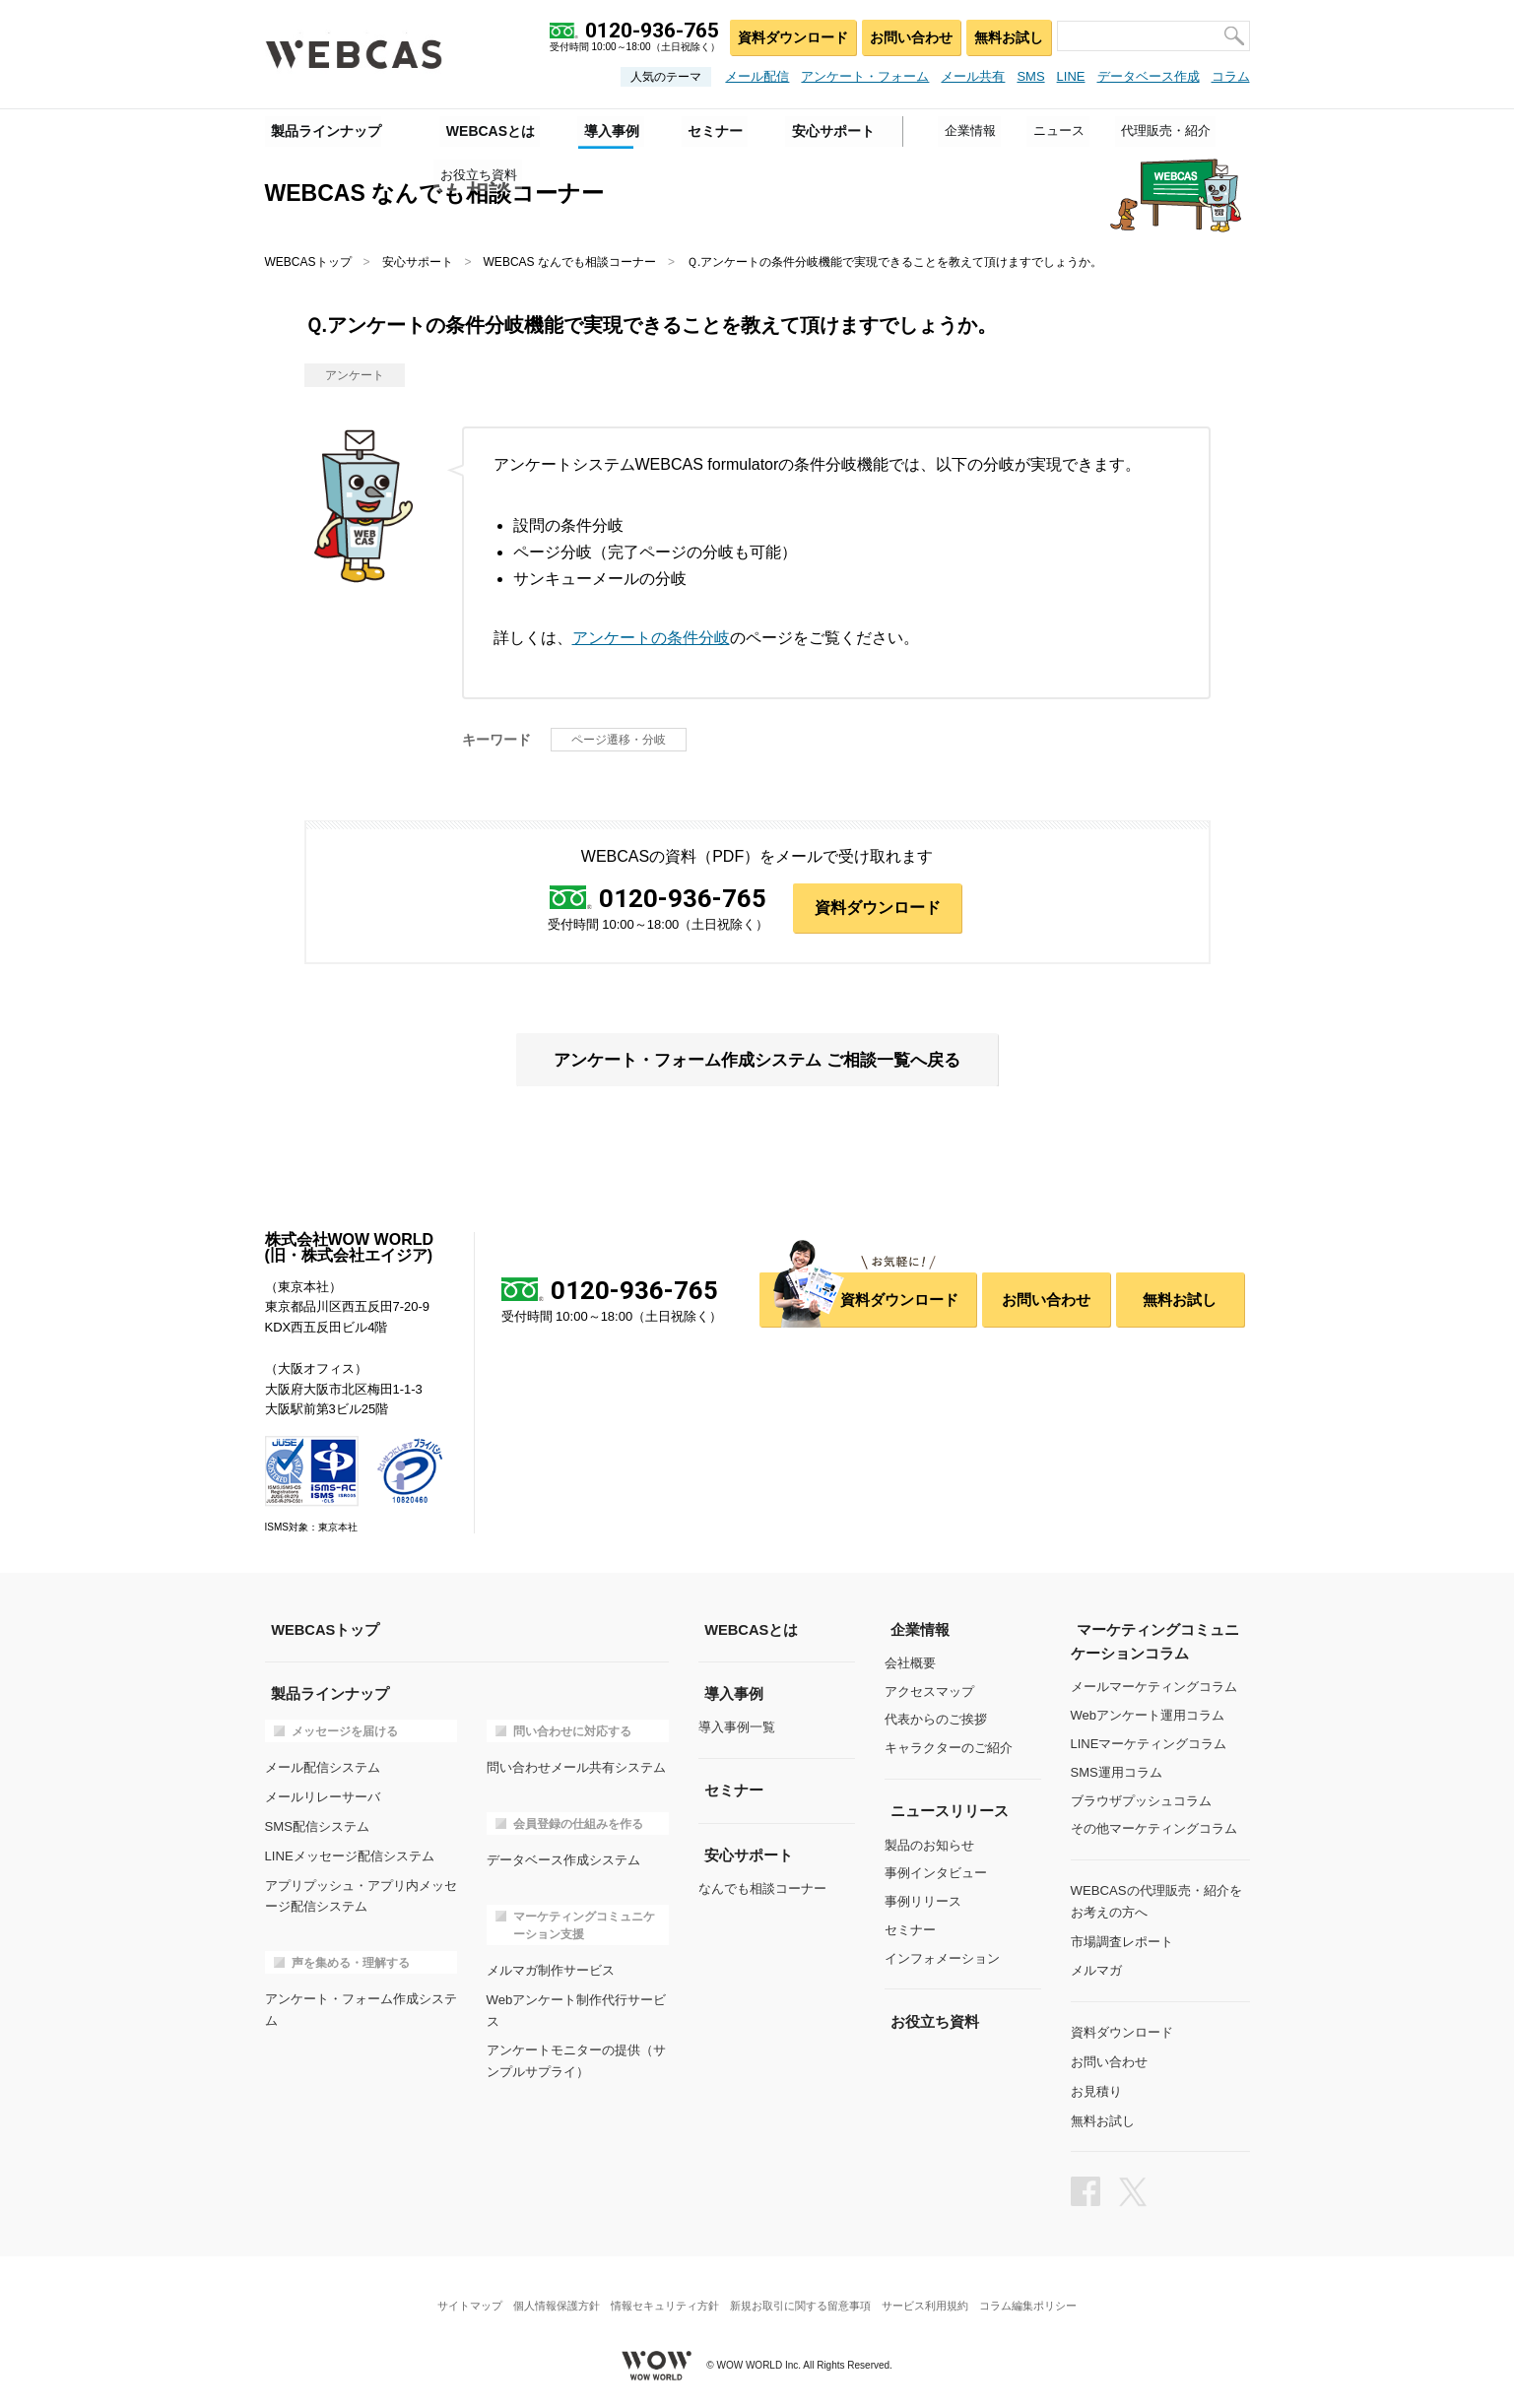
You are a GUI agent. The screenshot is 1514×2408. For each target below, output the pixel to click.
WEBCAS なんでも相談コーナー (570, 262)
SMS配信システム (317, 1824)
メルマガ (1096, 1967)
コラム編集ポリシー (1041, 2294)
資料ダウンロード (788, 35)
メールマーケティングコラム (1154, 1687)
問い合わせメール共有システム (576, 1767)
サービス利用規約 (932, 2294)
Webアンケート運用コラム (1148, 1716)
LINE (1071, 76)
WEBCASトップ (308, 262)
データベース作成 (1148, 76)
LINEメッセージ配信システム (349, 1853)
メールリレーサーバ (322, 1796)
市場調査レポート (1122, 1938)
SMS (1030, 76)
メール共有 (973, 76)
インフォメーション (942, 1958)
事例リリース (923, 1902)
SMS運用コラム (1116, 1773)
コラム (1231, 76)
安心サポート (417, 262)
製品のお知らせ (929, 1845)
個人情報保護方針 (548, 2294)
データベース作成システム (563, 1859)
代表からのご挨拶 (936, 1721)
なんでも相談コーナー (762, 1888)
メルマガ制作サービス (551, 1968)
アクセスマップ (929, 1692)
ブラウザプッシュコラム (1141, 1800)
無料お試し (1007, 35)
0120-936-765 (683, 899)
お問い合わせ (907, 35)
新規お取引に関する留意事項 (803, 2294)
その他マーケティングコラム (1154, 1829)
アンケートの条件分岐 (651, 637)
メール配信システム (322, 1767)
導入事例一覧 (736, 1728)
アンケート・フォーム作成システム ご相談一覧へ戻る (757, 1061)
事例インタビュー (936, 1873)
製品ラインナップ (320, 129)
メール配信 (757, 76)
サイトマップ (456, 2294)
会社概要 (910, 1664)
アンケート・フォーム (865, 76)
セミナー (910, 1930)
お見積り (1096, 2085)
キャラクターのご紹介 (949, 1749)
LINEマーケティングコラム (1149, 1744)
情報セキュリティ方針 (662, 2294)
